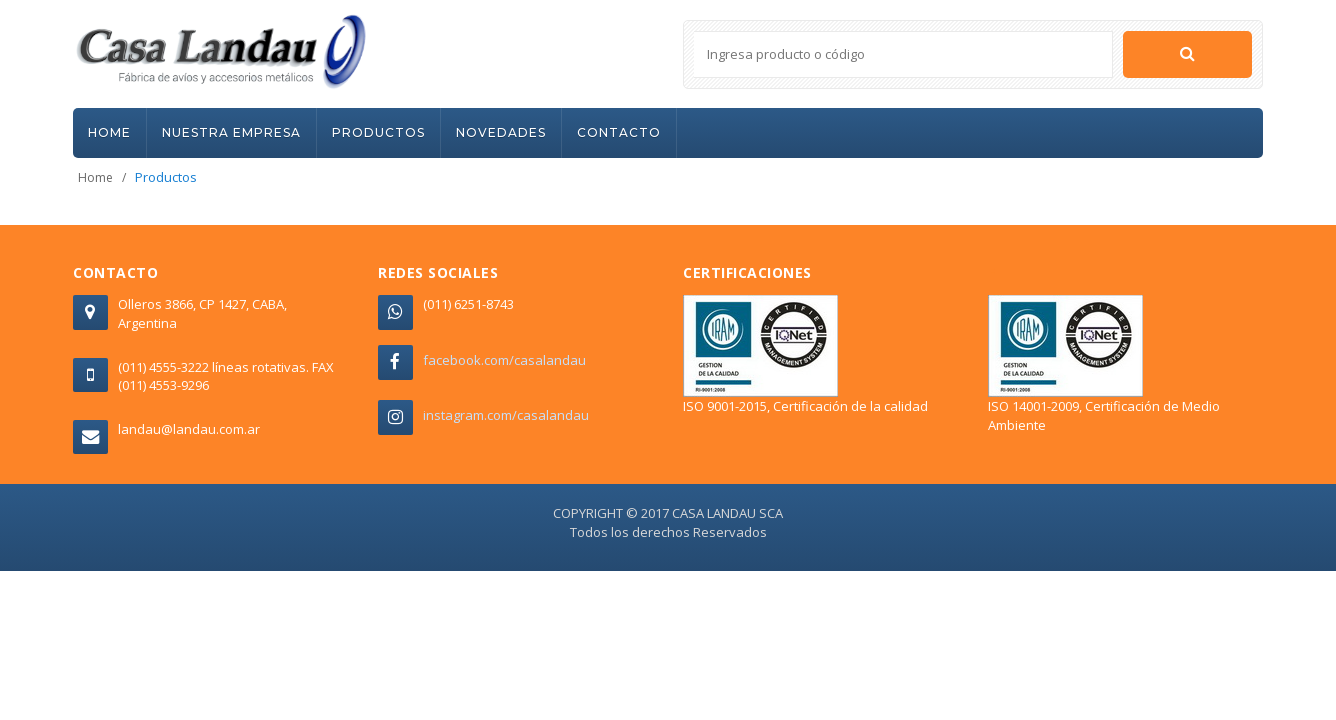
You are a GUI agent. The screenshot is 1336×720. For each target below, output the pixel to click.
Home (95, 177)
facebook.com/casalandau (504, 360)
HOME (109, 132)
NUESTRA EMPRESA (231, 132)
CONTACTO (619, 132)
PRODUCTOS (378, 132)
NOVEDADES (501, 132)
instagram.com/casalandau (506, 415)
